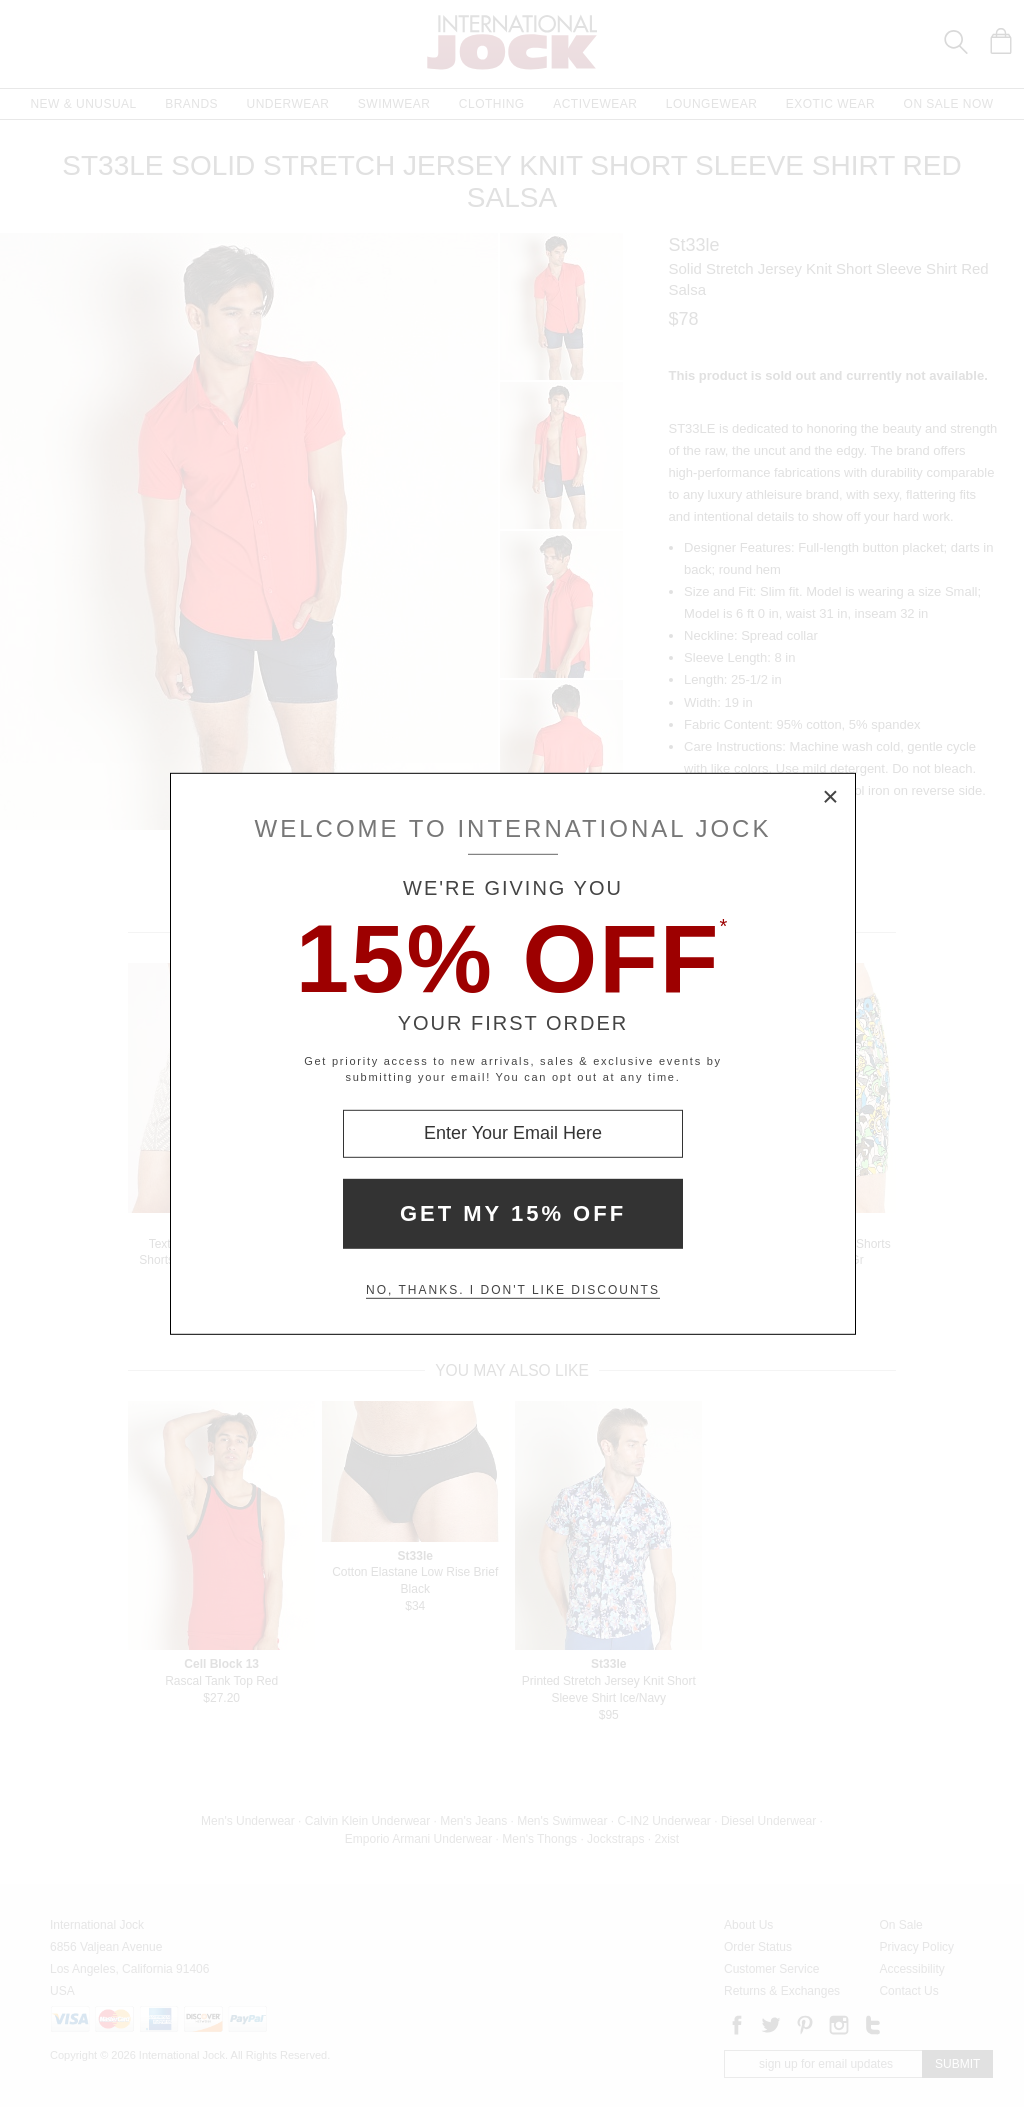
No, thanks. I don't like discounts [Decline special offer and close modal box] (513, 1290)
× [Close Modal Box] (831, 797)
